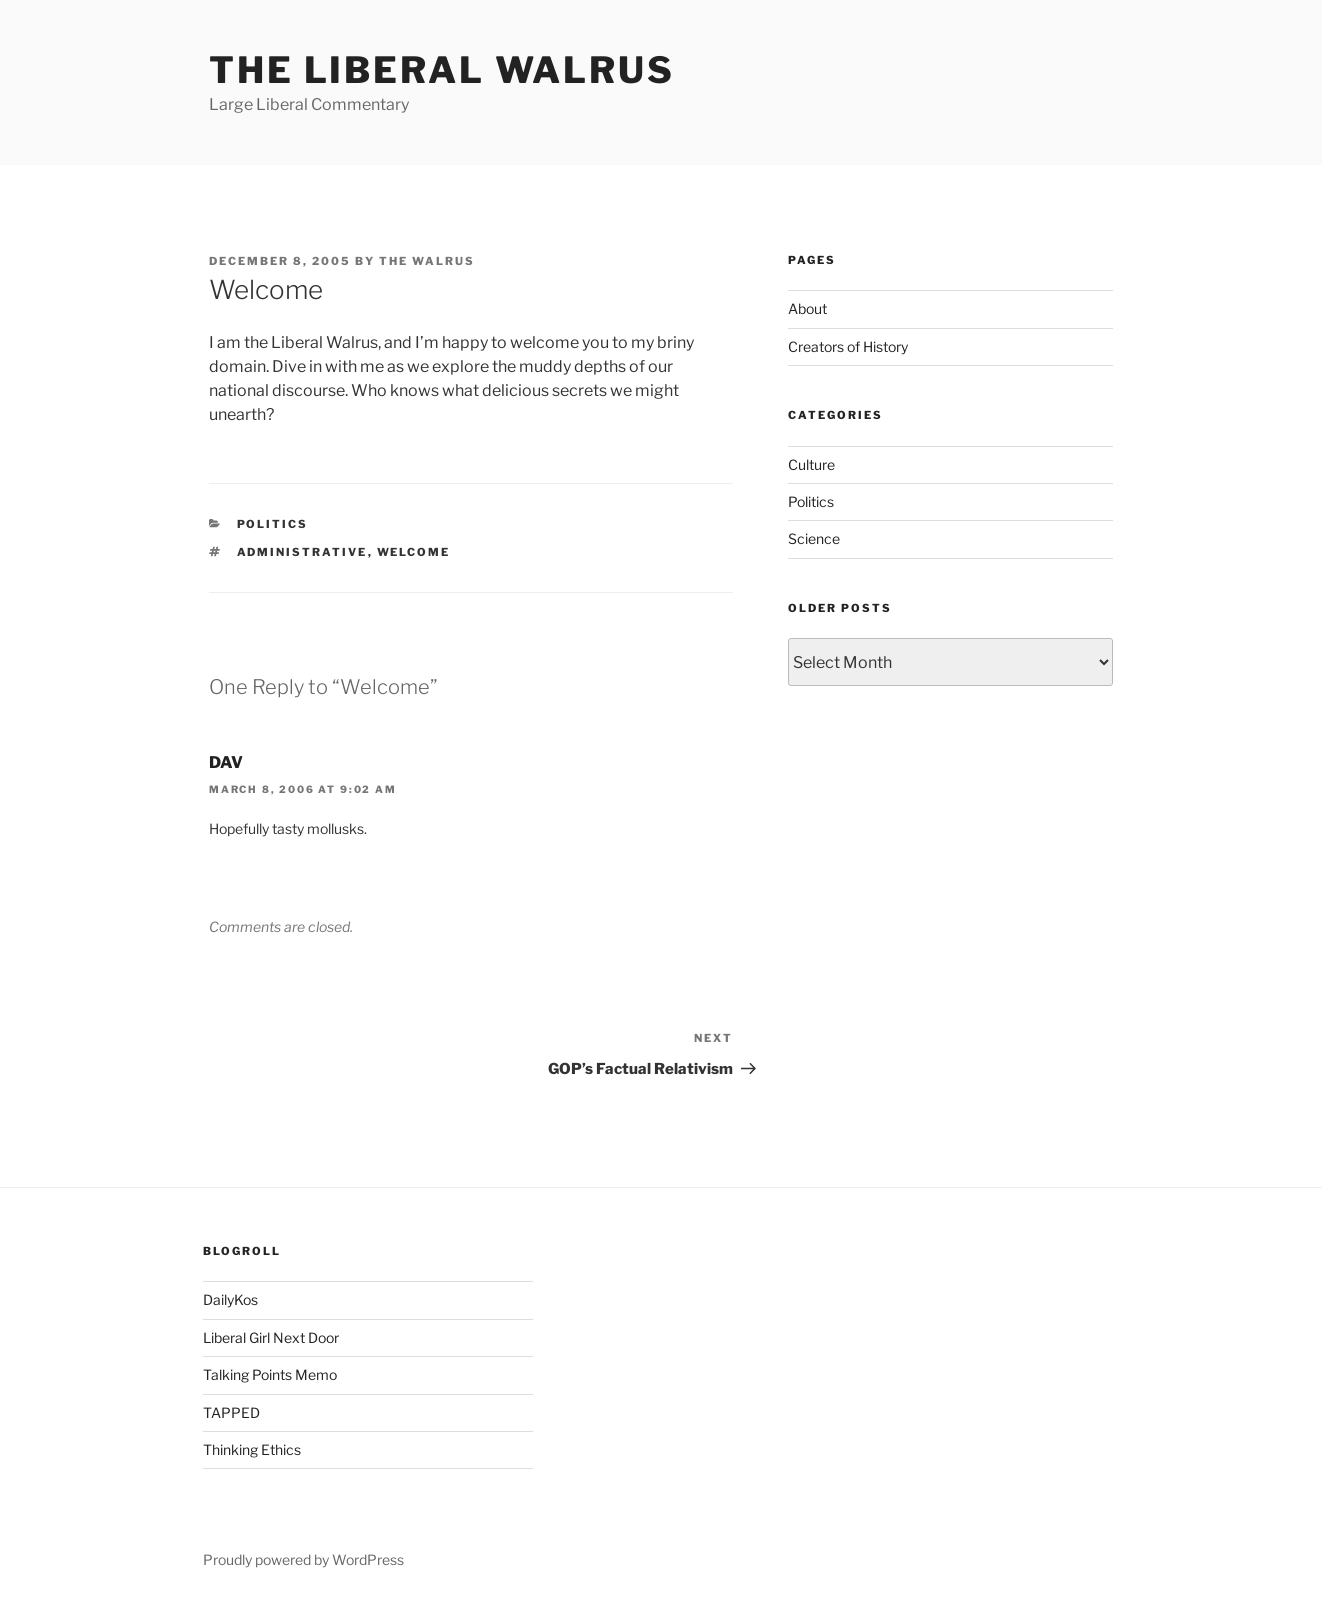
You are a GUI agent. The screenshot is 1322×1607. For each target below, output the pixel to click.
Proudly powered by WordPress (303, 1559)
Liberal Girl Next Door (271, 1337)
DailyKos (230, 1299)
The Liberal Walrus (442, 70)
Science (814, 538)
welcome (414, 552)
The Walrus (427, 261)
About (807, 308)
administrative (302, 552)
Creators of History (848, 346)
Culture (811, 464)
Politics (273, 524)
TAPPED (231, 1412)
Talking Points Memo (270, 1374)
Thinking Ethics (252, 1449)
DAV (226, 762)
